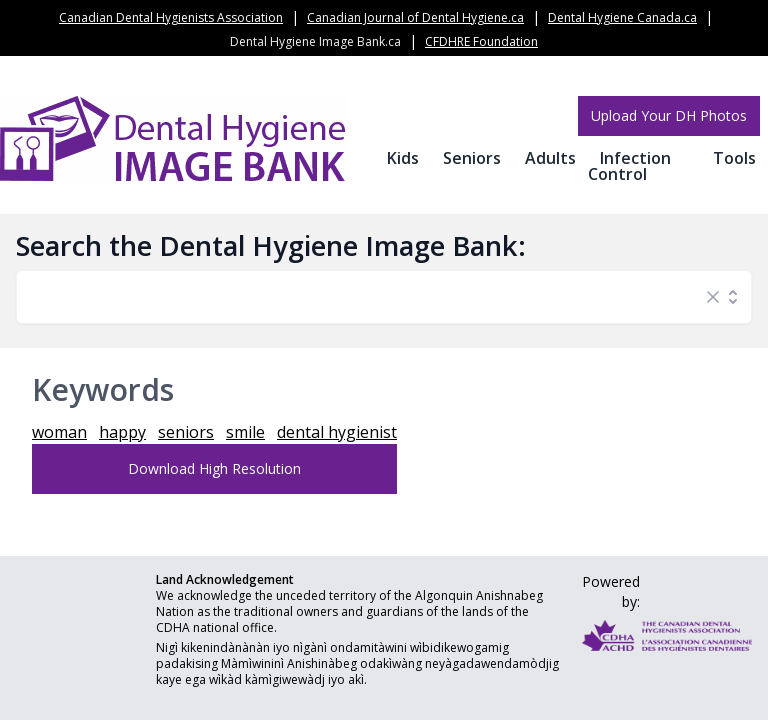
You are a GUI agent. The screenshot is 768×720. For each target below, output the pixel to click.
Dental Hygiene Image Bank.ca (315, 41)
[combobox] (364, 297)
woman (59, 432)
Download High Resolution (214, 468)
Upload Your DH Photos (669, 115)
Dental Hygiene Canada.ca (622, 17)
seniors (186, 432)
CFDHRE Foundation (481, 41)
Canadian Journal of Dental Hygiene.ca (415, 17)
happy (122, 432)
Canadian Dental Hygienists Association (171, 17)
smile (245, 432)
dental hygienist (337, 432)
